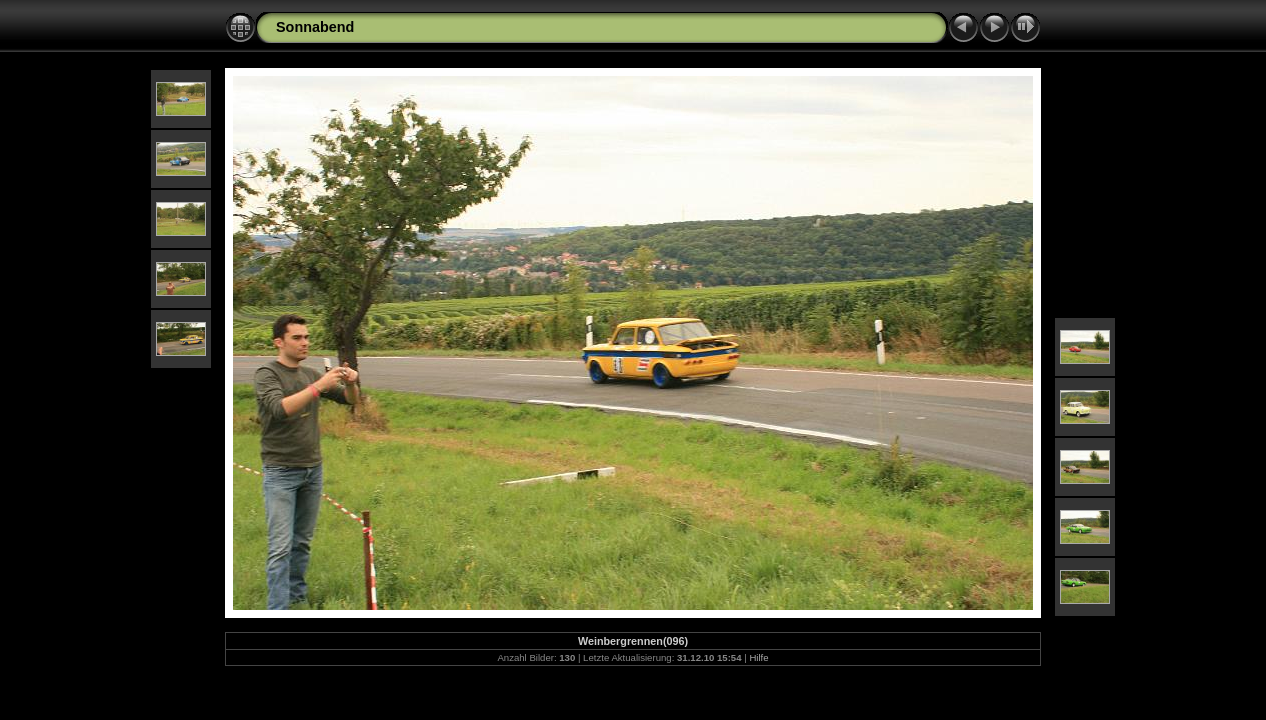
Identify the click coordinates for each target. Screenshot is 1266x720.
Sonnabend (315, 27)
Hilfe (758, 657)
